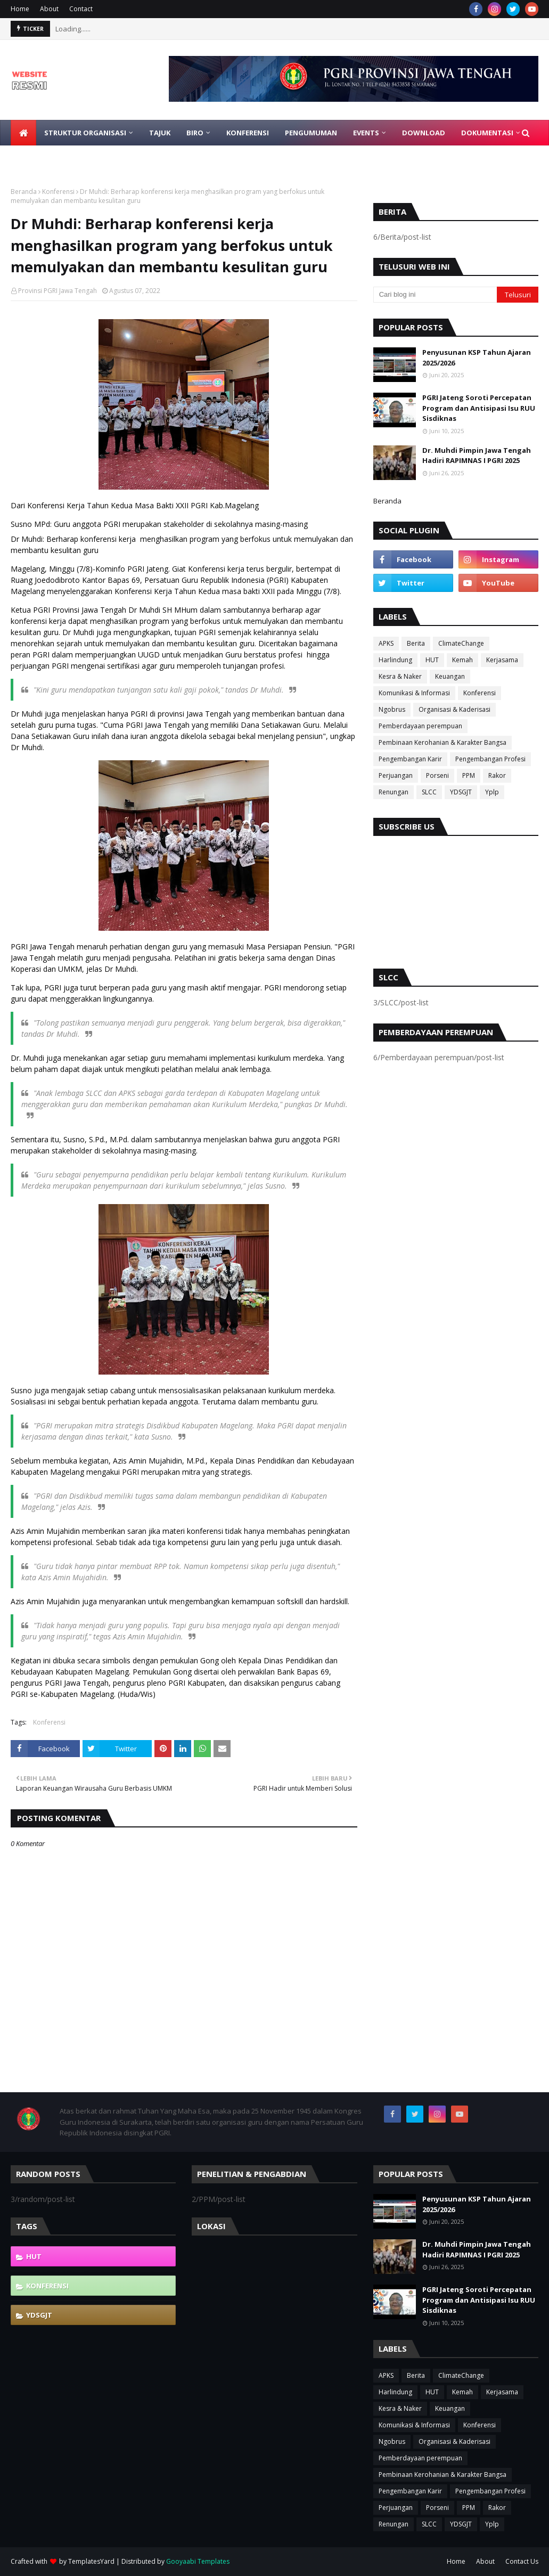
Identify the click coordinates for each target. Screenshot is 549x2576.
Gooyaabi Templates (198, 2561)
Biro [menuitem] (194, 132)
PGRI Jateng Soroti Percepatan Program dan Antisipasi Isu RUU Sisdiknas (478, 408)
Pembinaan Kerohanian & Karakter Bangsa (442, 742)
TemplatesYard (91, 2561)
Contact (81, 8)
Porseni (437, 775)
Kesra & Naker (400, 676)
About (49, 8)
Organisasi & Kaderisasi (454, 709)
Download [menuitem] (423, 132)
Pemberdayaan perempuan (420, 725)
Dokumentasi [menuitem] (487, 132)
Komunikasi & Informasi (414, 692)
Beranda (24, 191)
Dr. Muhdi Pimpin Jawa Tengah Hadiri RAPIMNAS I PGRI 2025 (476, 455)
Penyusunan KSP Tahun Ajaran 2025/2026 (476, 357)
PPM (468, 775)
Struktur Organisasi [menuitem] (85, 132)
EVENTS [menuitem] (366, 132)
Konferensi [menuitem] (247, 132)
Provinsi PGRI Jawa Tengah (57, 290)
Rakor (497, 775)
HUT (432, 659)
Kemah (462, 659)
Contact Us (521, 2561)
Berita (416, 643)
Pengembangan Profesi (490, 758)
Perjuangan (396, 775)
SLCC (429, 792)
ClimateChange (461, 643)
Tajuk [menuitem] (159, 132)
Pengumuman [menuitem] (311, 132)
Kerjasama (502, 659)
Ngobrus (392, 709)
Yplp (492, 792)
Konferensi (58, 191)
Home (20, 8)
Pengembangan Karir (410, 758)
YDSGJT (461, 792)
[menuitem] (23, 132)
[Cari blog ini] (435, 295)
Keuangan (450, 676)
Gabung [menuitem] (34, 158)
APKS (386, 643)
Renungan (393, 792)
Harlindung (395, 659)
